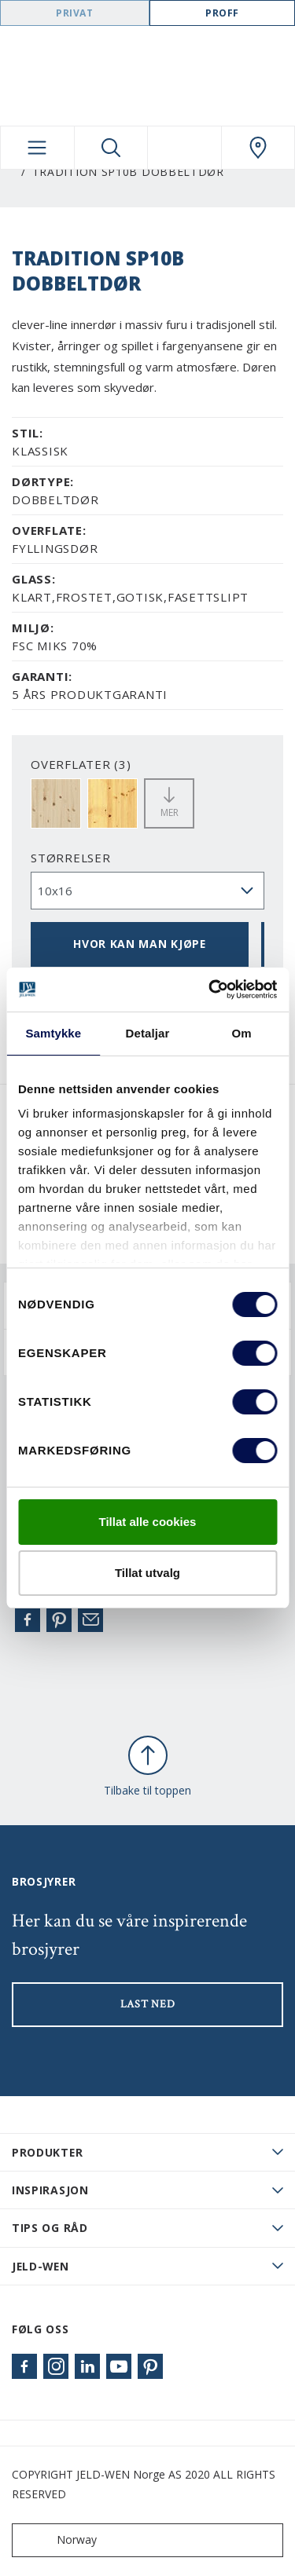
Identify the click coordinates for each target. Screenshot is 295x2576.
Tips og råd (50, 2227)
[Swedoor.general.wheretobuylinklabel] (258, 148)
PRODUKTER (47, 2152)
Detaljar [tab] (148, 1033)
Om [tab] (242, 1033)
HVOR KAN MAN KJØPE (139, 943)
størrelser (71, 857)
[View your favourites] (184, 148)
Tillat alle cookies (148, 1521)
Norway (58, 2540)
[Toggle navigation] (37, 148)
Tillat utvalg (147, 1572)
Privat (75, 13)
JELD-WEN (40, 2266)
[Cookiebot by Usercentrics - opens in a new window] (210, 989)
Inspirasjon (50, 2190)
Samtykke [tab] (53, 1033)
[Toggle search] (111, 148)
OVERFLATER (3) (81, 764)
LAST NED (147, 2004)
